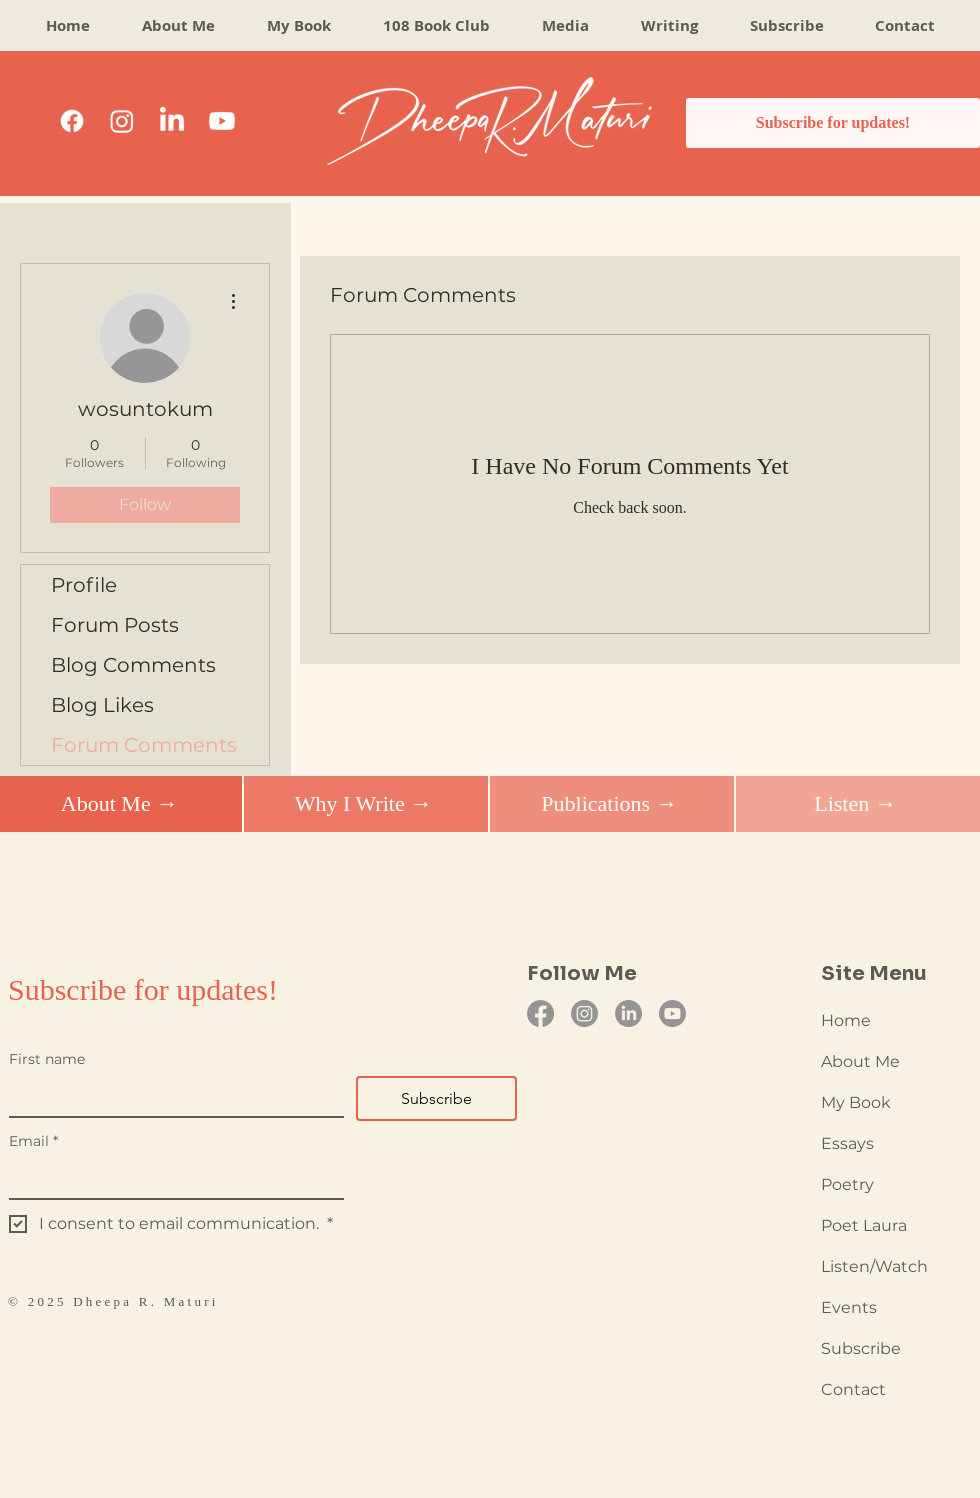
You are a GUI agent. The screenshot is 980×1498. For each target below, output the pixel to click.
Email (33, 1141)
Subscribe (861, 1348)
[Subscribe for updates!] (833, 123)
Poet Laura (864, 1225)
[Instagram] (122, 121)
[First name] (170, 1096)
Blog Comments (133, 665)
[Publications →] (609, 804)
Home (846, 1020)
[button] (669, 25)
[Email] (170, 1178)
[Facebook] (72, 121)
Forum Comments (144, 745)
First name (47, 1059)
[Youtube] (222, 121)
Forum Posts (115, 625)
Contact (853, 1389)
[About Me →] (119, 804)
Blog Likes (102, 705)
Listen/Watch (874, 1266)
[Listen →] (855, 804)
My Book (856, 1102)
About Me (860, 1061)
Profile (84, 585)
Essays (847, 1143)
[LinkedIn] (172, 121)
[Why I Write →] (363, 804)
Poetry (847, 1184)
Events (849, 1307)
